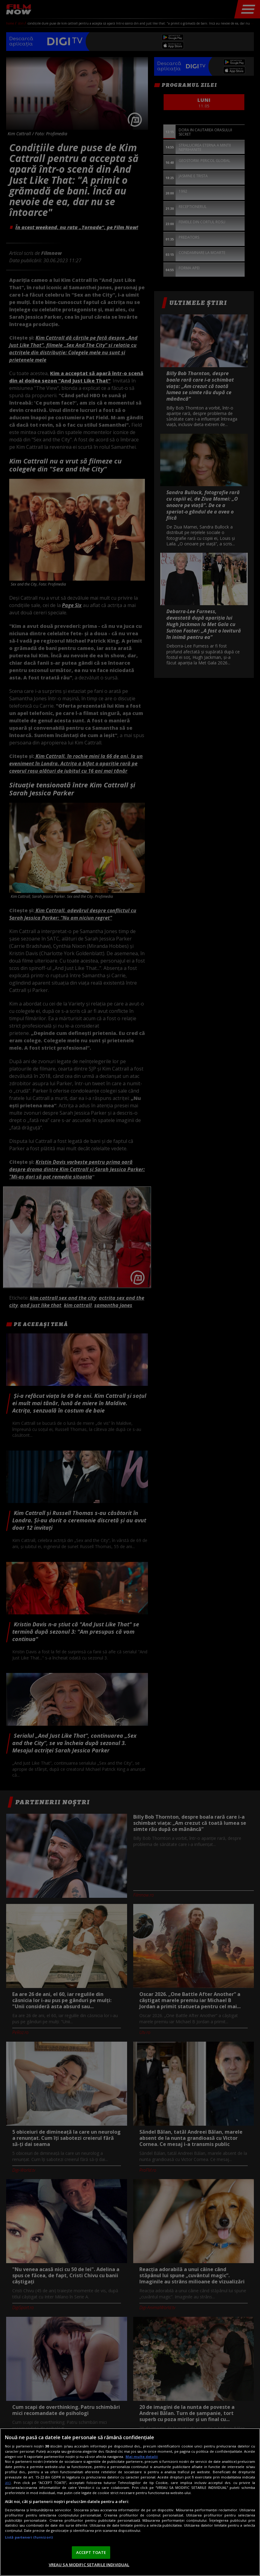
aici (8, 2482)
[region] (130, 2502)
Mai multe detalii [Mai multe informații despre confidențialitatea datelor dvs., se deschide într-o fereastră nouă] (142, 2456)
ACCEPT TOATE (91, 2552)
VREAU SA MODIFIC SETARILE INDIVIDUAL (89, 2564)
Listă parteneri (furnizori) (29, 2537)
